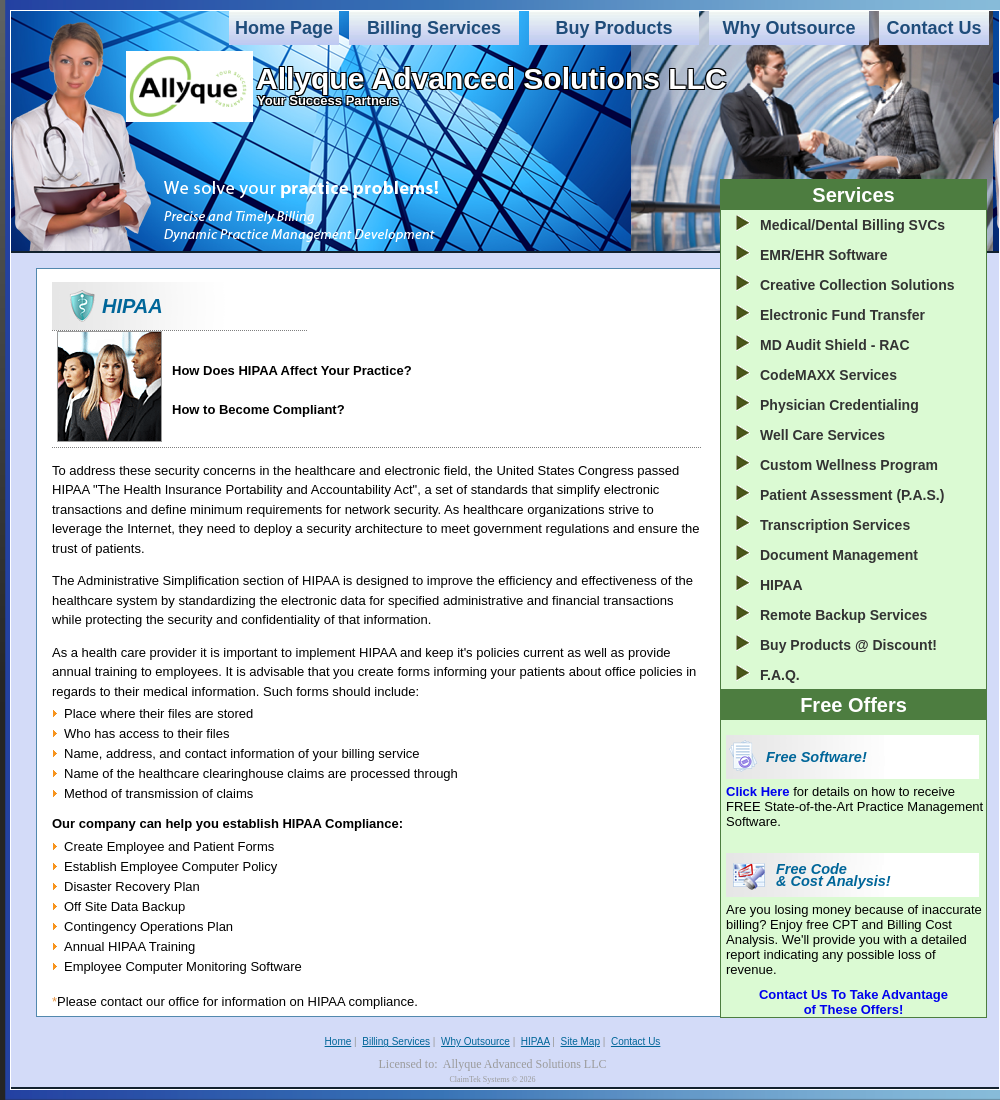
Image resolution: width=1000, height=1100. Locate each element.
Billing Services (434, 28)
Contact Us (933, 28)
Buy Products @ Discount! (848, 645)
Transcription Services (835, 525)
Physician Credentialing (839, 405)
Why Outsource (788, 28)
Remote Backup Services (843, 615)
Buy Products (613, 28)
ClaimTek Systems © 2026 (492, 1079)
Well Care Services (822, 435)
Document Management (839, 555)
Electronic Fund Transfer (842, 315)
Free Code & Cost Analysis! (833, 875)
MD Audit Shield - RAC (835, 345)
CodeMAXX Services (828, 375)
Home (338, 1041)
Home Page (284, 28)
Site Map (580, 1041)
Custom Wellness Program (849, 465)
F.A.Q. (780, 675)
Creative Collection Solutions (857, 285)
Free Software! (816, 757)
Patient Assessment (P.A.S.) (852, 495)
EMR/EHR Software (824, 255)
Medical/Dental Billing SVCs (852, 225)
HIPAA (781, 585)
